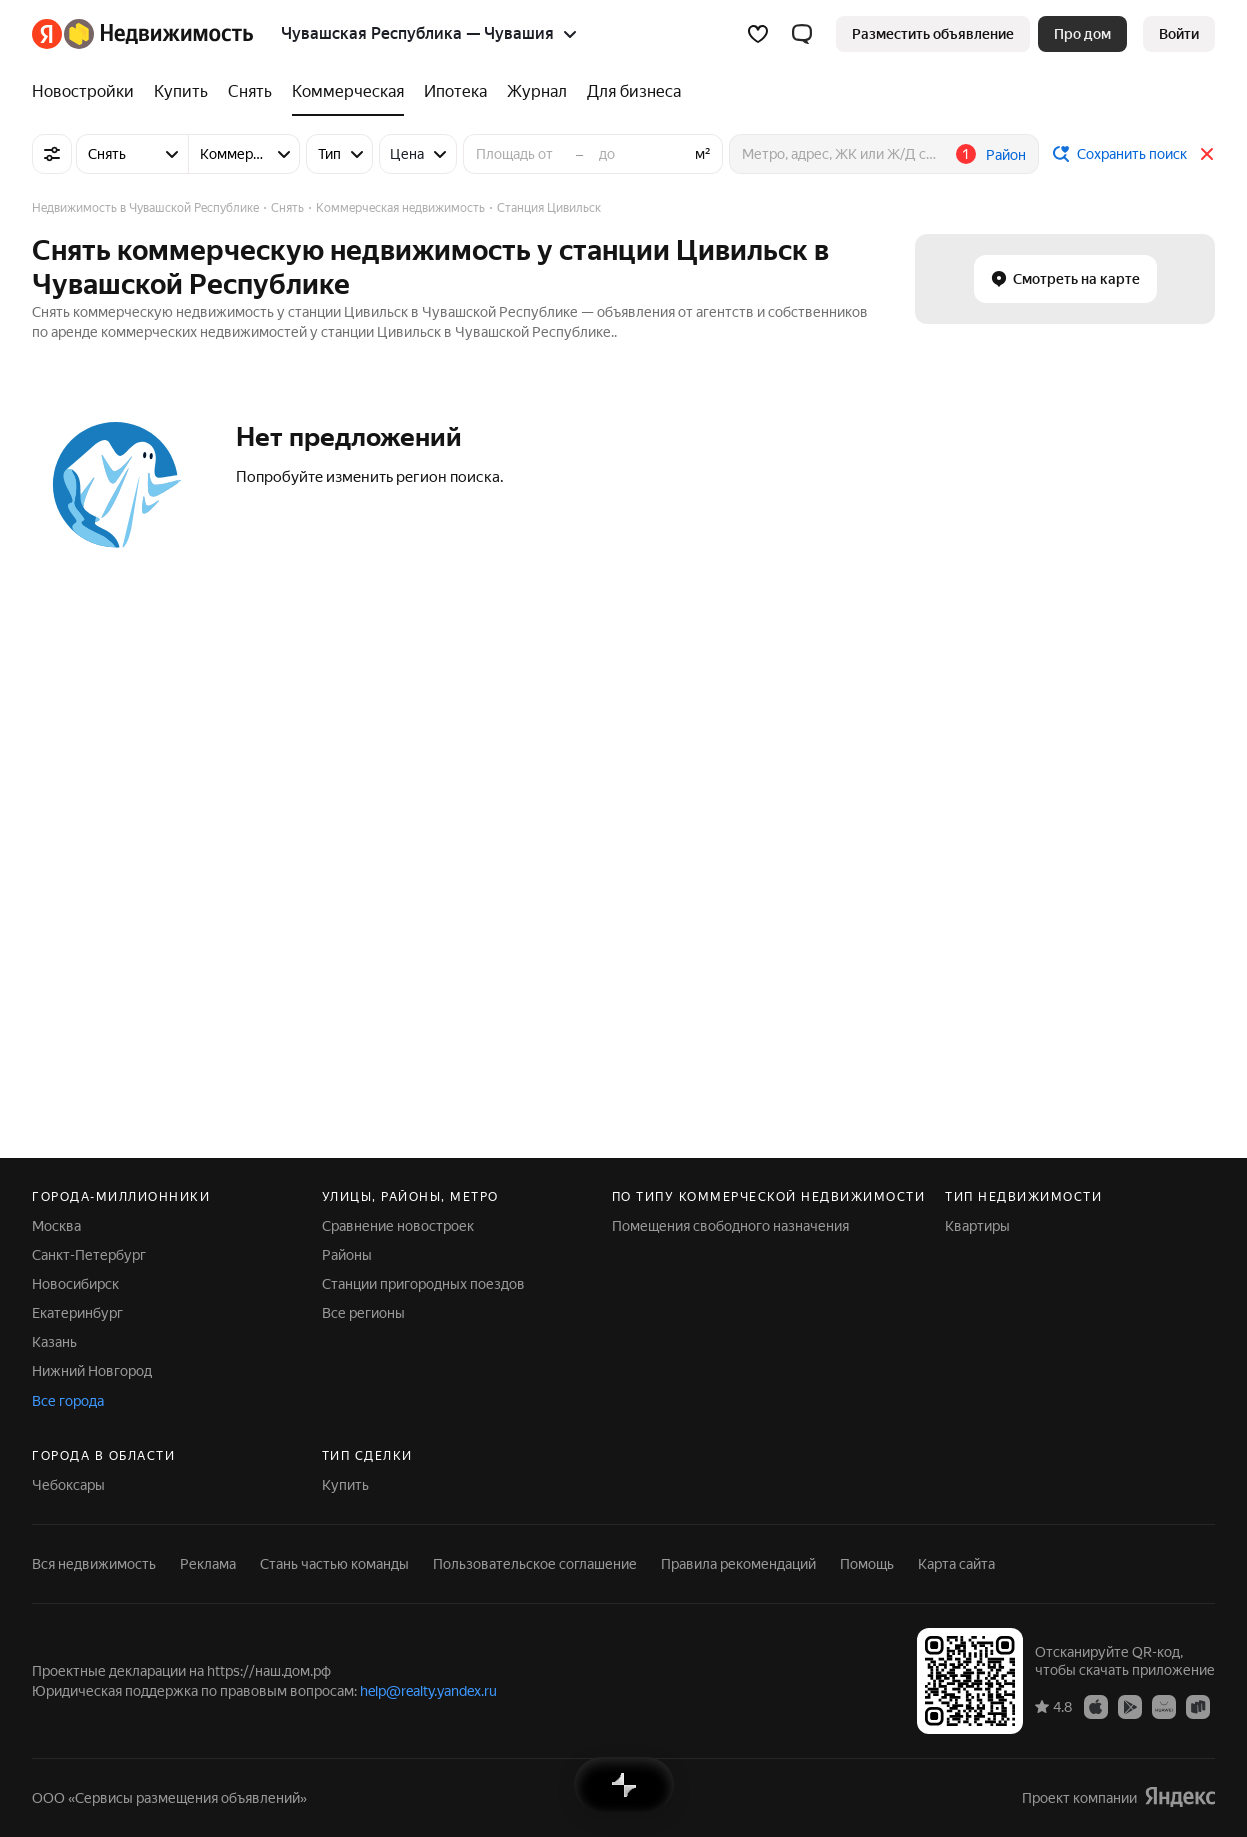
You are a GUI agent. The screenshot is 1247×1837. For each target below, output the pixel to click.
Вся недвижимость (94, 1564)
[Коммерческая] (348, 92)
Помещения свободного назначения (730, 1226)
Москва (56, 1226)
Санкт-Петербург (89, 1255)
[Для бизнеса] (629, 92)
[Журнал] (537, 92)
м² (703, 154)
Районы (347, 1255)
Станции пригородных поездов (423, 1284)
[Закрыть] (1207, 154)
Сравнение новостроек (398, 1226)
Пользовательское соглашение (535, 1564)
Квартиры (977, 1226)
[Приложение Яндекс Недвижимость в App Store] (1096, 1706)
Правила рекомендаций (738, 1564)
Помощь (867, 1564)
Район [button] (1006, 155)
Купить (345, 1485)
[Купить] (181, 92)
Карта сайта (956, 1564)
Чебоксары (68, 1485)
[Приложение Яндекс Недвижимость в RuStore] (1198, 1706)
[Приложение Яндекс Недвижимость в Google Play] (1130, 1706)
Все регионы (363, 1313)
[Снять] (250, 92)
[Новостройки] (88, 92)
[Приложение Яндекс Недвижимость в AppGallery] (1164, 1706)
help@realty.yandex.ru (428, 1691)
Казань (54, 1342)
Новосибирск (75, 1284)
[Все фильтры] (52, 154)
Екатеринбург (77, 1313)
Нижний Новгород (92, 1371)
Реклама (208, 1564)
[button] (802, 34)
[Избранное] (758, 34)
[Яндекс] (47, 34)
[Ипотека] (455, 92)
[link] (1179, 34)
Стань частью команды (334, 1564)
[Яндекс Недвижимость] (158, 34)
